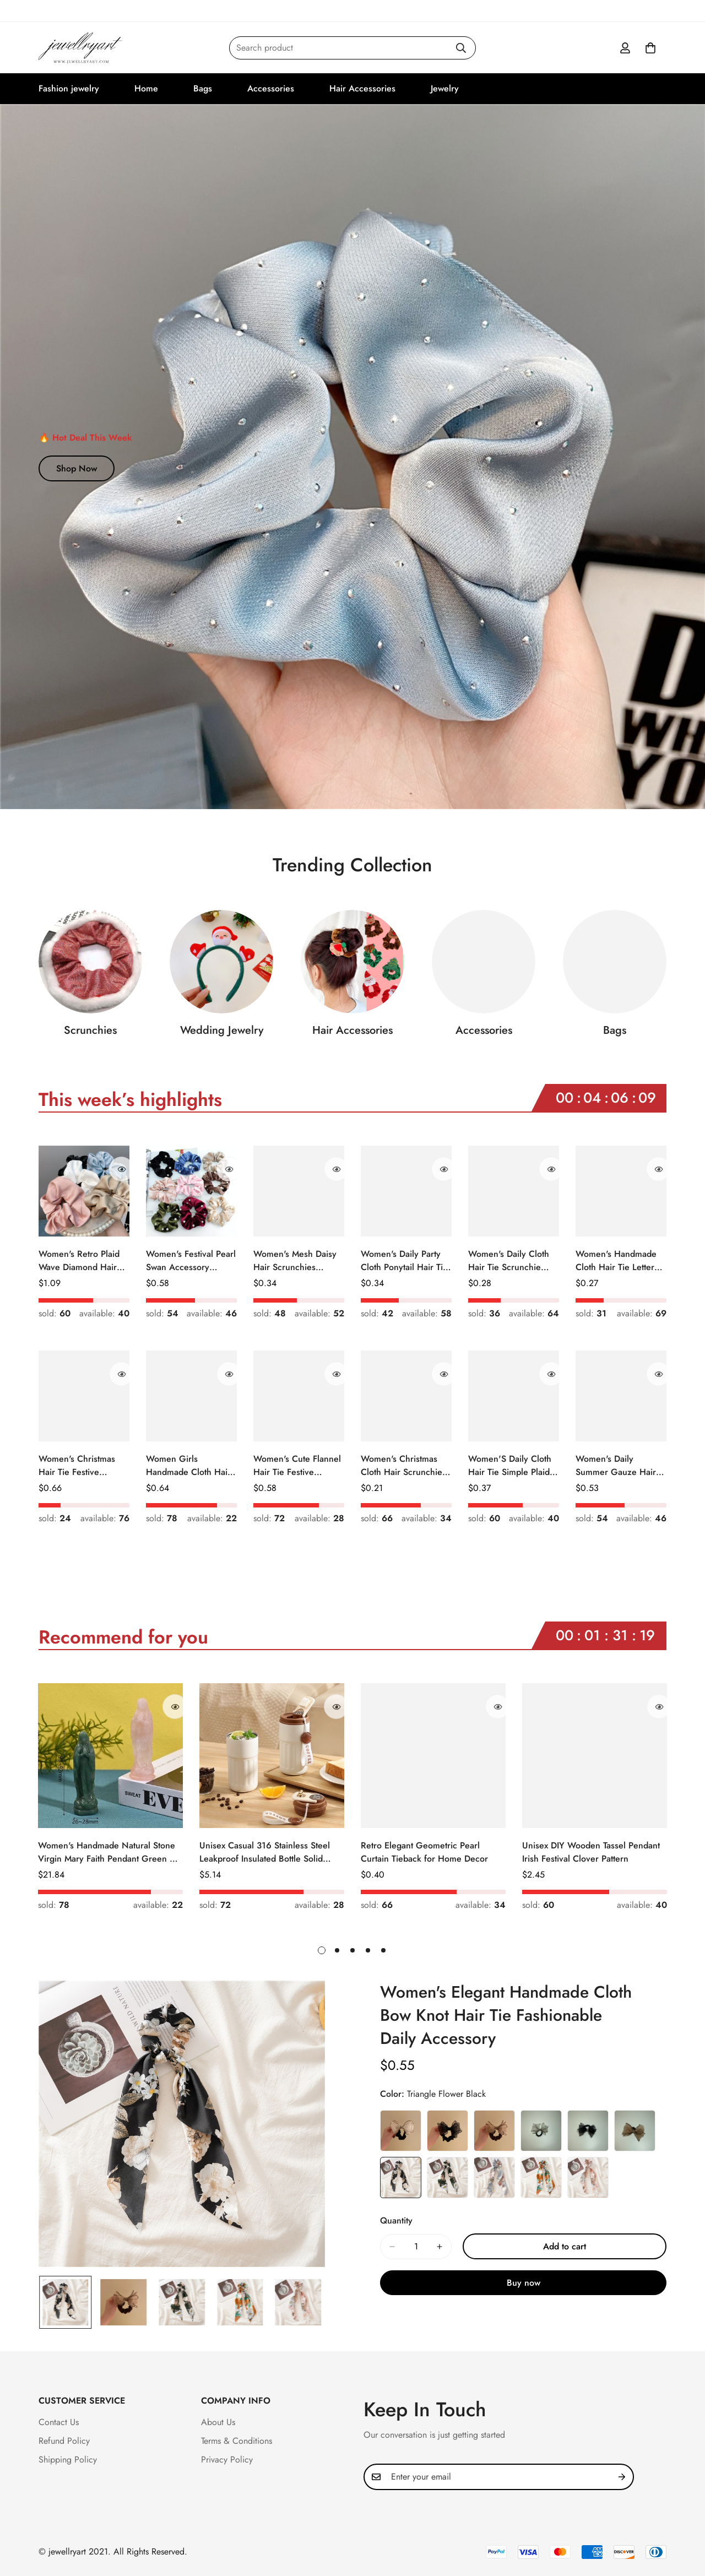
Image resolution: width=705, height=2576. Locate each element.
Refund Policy (64, 2440)
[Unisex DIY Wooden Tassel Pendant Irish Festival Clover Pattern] (594, 1755)
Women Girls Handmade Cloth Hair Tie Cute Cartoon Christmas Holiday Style (188, 1465)
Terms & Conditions (236, 2440)
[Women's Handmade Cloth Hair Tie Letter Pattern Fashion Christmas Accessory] (621, 1191)
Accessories (270, 88)
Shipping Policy (68, 2459)
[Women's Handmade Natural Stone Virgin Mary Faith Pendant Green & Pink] (110, 1755)
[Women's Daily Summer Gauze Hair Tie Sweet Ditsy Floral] (621, 1396)
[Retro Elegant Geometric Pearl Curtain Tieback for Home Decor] (433, 1755)
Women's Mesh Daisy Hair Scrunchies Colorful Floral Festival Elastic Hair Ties (296, 1261)
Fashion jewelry (69, 88)
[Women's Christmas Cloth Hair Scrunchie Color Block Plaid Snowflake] (406, 1396)
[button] (650, 48)
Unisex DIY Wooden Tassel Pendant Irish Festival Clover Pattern (591, 1852)
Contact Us (59, 2422)
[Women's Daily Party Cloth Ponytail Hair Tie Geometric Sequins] (406, 1191)
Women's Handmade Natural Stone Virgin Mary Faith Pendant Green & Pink (107, 1852)
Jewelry (445, 88)
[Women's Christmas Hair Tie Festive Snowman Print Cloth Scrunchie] (84, 1396)
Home (146, 88)
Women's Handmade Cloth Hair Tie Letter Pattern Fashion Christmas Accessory (616, 1261)
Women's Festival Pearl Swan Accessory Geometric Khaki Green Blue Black (191, 1261)
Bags (202, 88)
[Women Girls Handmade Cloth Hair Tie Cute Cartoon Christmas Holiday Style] (191, 1396)
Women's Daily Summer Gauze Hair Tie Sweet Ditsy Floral (617, 1465)
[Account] (625, 48)
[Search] (461, 48)
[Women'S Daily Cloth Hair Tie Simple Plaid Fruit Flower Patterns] (513, 1396)
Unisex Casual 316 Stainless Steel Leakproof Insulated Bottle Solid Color (264, 1852)
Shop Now (76, 468)
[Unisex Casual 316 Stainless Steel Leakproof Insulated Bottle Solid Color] (271, 1755)
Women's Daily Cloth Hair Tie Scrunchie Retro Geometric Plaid (511, 1261)
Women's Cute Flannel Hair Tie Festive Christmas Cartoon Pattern (297, 1465)
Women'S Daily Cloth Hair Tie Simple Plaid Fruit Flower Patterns (509, 1465)
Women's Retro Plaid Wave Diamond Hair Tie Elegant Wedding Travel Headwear (79, 1261)
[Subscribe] (622, 2477)
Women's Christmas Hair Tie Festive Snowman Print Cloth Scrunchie (79, 1465)
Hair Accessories (362, 88)
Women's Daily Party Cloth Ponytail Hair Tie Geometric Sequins (404, 1261)
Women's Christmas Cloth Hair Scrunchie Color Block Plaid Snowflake (401, 1465)
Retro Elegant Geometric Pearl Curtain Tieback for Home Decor (424, 1852)
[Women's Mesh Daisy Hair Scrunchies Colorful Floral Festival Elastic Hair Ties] (298, 1191)
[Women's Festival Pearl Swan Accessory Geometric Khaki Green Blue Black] (191, 1191)
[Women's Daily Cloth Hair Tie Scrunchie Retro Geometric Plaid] (513, 1191)
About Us (218, 2422)
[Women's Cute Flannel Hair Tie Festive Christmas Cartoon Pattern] (298, 1396)
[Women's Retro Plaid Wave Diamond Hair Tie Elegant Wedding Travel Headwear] (84, 1191)
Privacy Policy (227, 2459)
